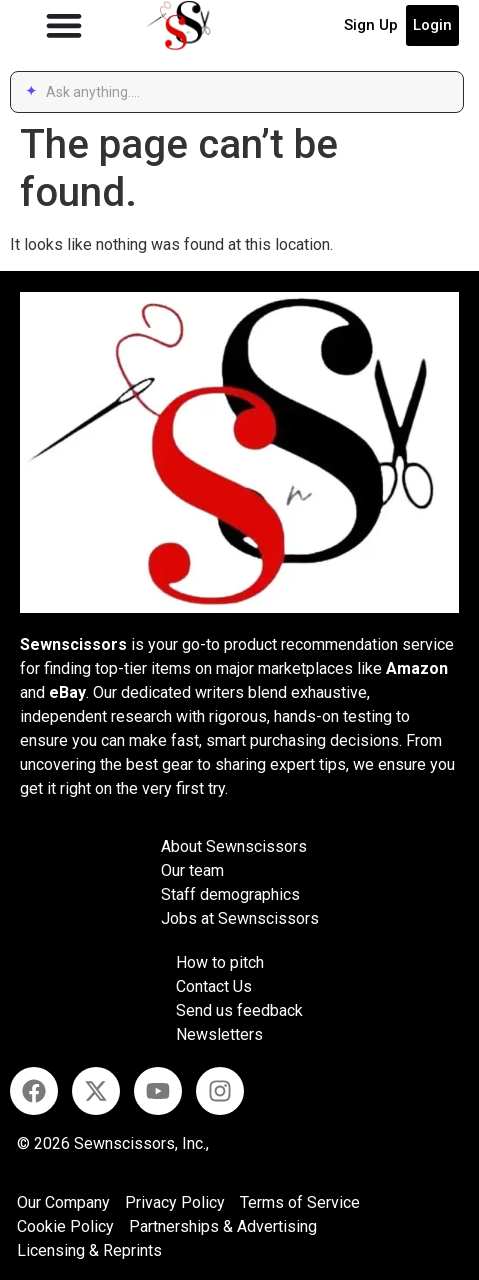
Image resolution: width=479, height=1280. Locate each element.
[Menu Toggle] (64, 25)
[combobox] (247, 92)
